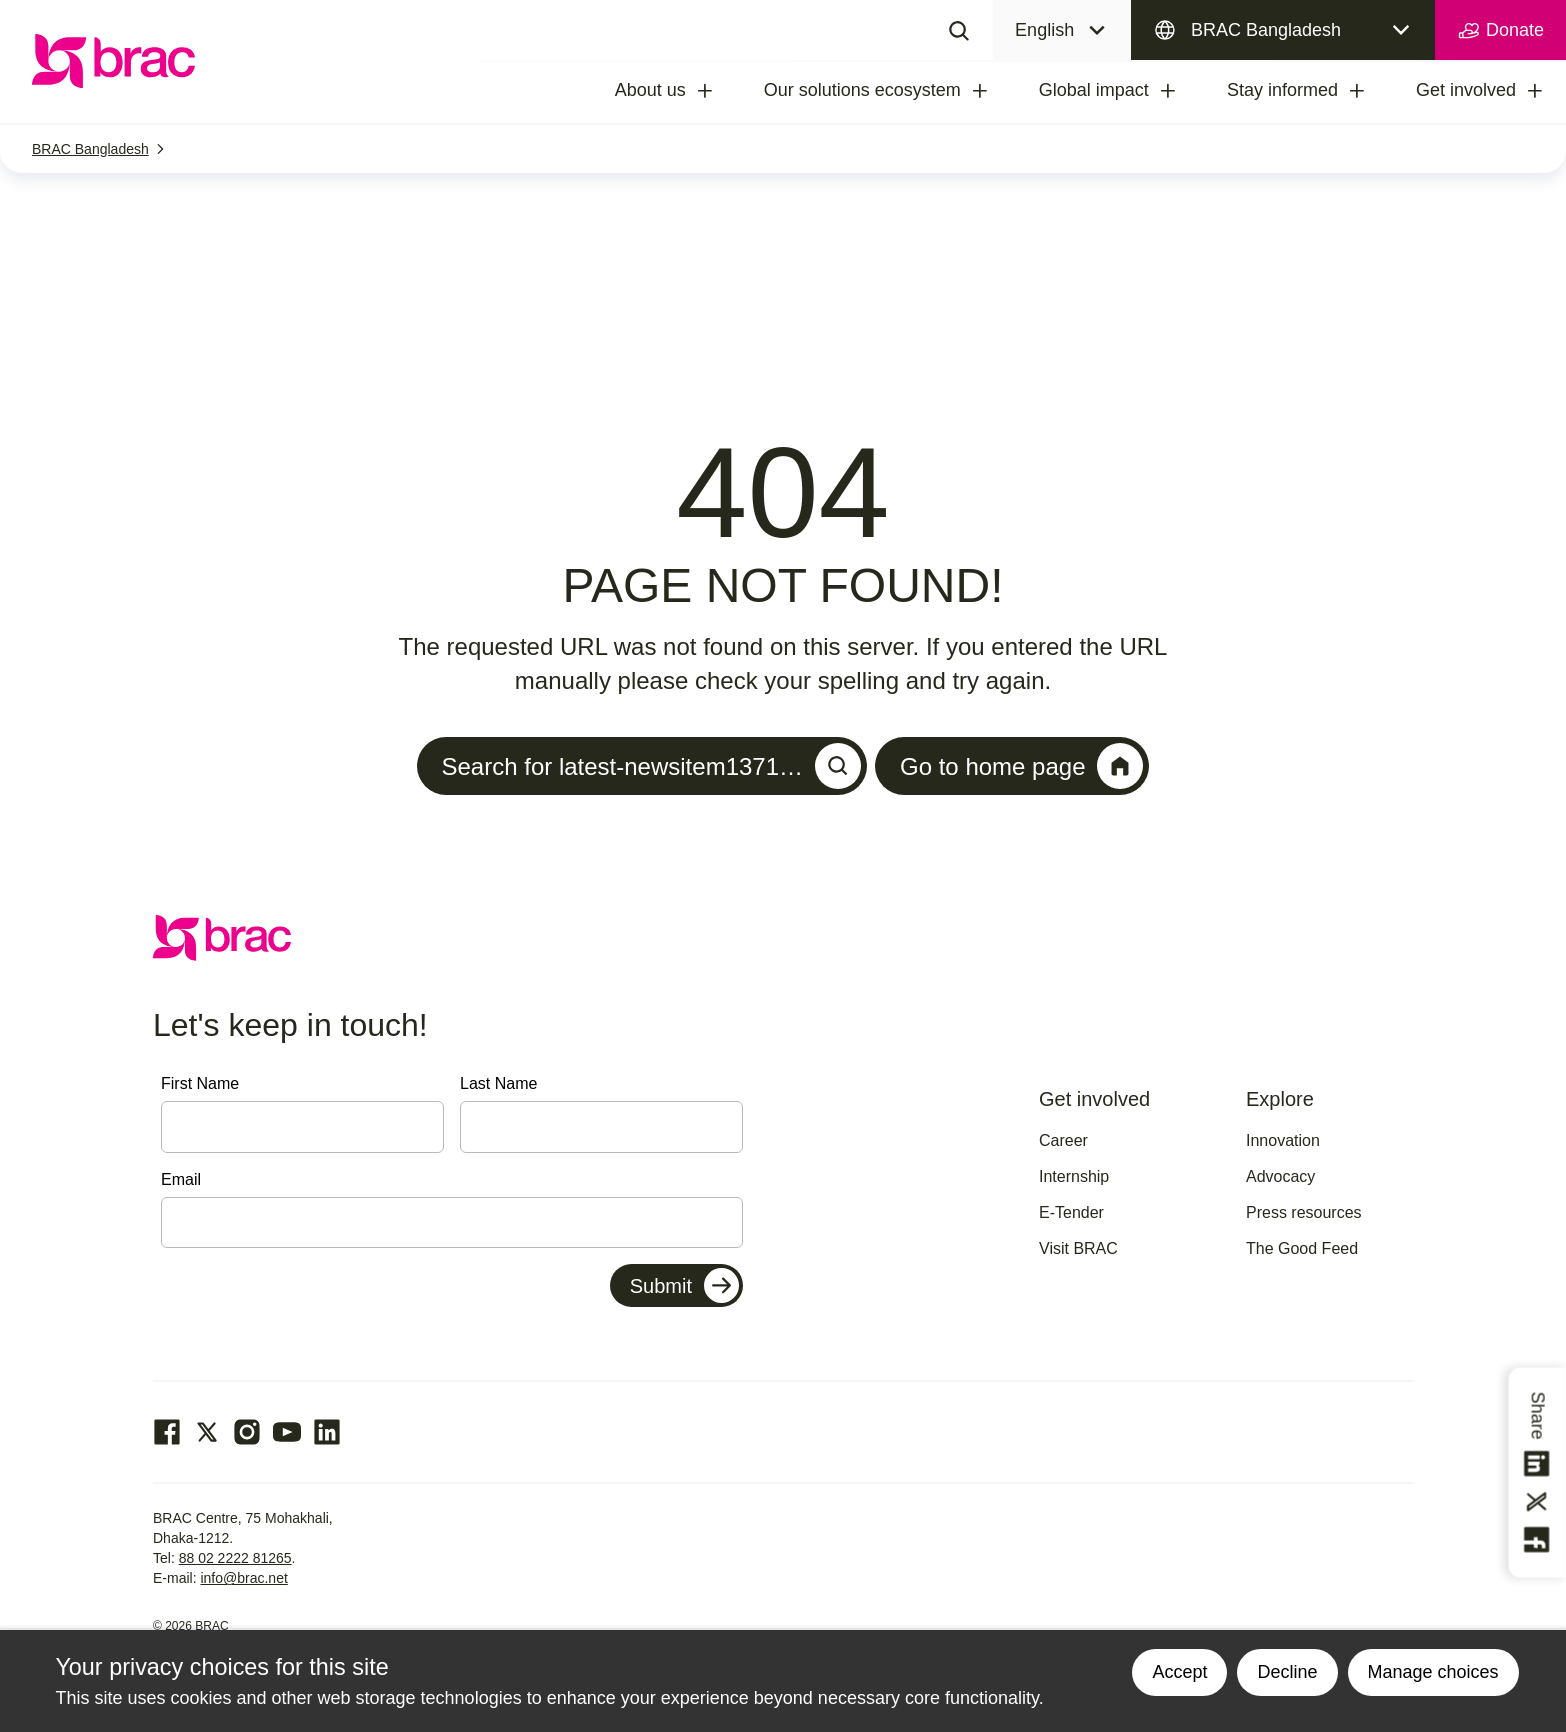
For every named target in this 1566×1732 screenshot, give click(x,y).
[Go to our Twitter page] (207, 1432)
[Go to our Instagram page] (247, 1432)
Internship (1074, 1176)
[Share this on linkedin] (1538, 1464)
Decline (1287, 1672)
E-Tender (1071, 1212)
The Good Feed (1302, 1248)
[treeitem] (723, 91)
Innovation (1283, 1140)
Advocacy (1280, 1176)
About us (650, 90)
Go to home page (1021, 766)
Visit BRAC (1078, 1248)
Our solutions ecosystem (862, 90)
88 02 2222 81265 (235, 1558)
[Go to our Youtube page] (287, 1432)
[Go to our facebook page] (167, 1432)
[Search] (959, 30)
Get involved (1466, 90)
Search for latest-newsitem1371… (652, 766)
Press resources (1304, 1212)
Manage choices (1433, 1672)
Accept (1179, 1672)
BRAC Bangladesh (1266, 30)
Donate (1500, 31)
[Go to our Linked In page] (327, 1432)
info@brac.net (243, 1578)
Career (1063, 1140)
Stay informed (1282, 90)
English (1044, 30)
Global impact (1094, 90)
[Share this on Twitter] (1538, 1502)
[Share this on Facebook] (1538, 1540)
